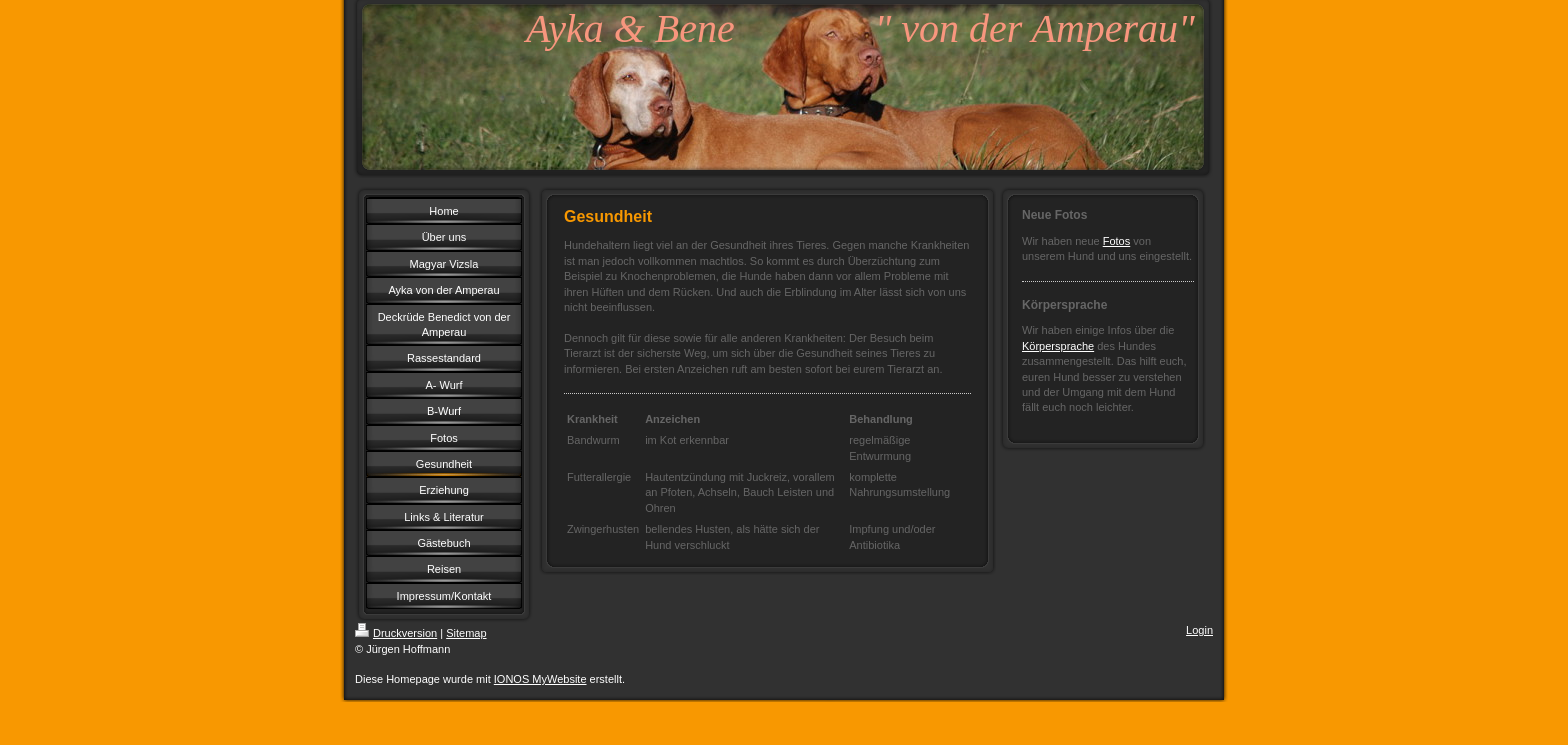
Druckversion (396, 633)
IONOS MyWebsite (540, 679)
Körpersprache (1058, 346)
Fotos (1117, 241)
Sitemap (466, 633)
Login (1199, 630)
